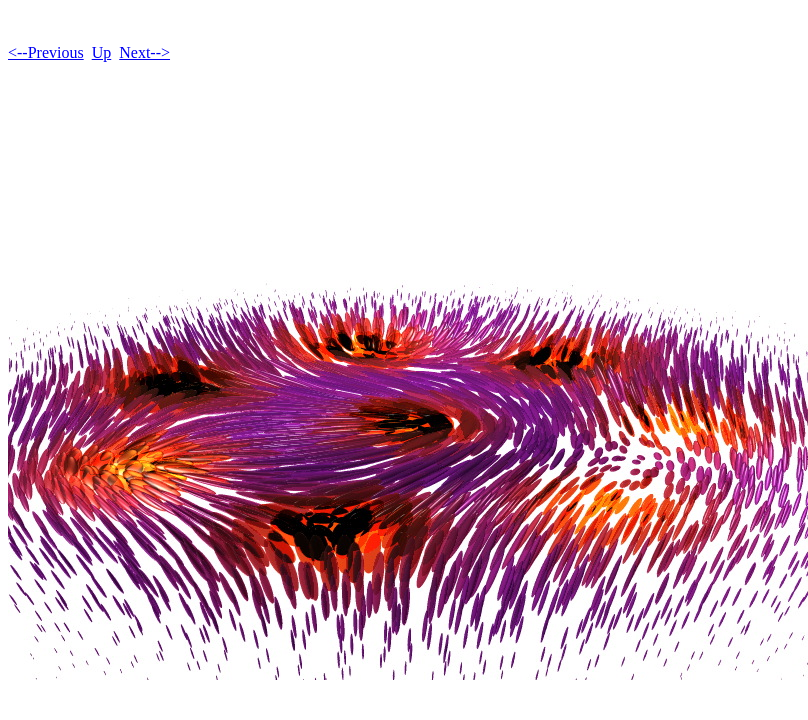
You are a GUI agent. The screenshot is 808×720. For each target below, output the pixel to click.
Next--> (144, 52)
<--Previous (46, 52)
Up (102, 52)
